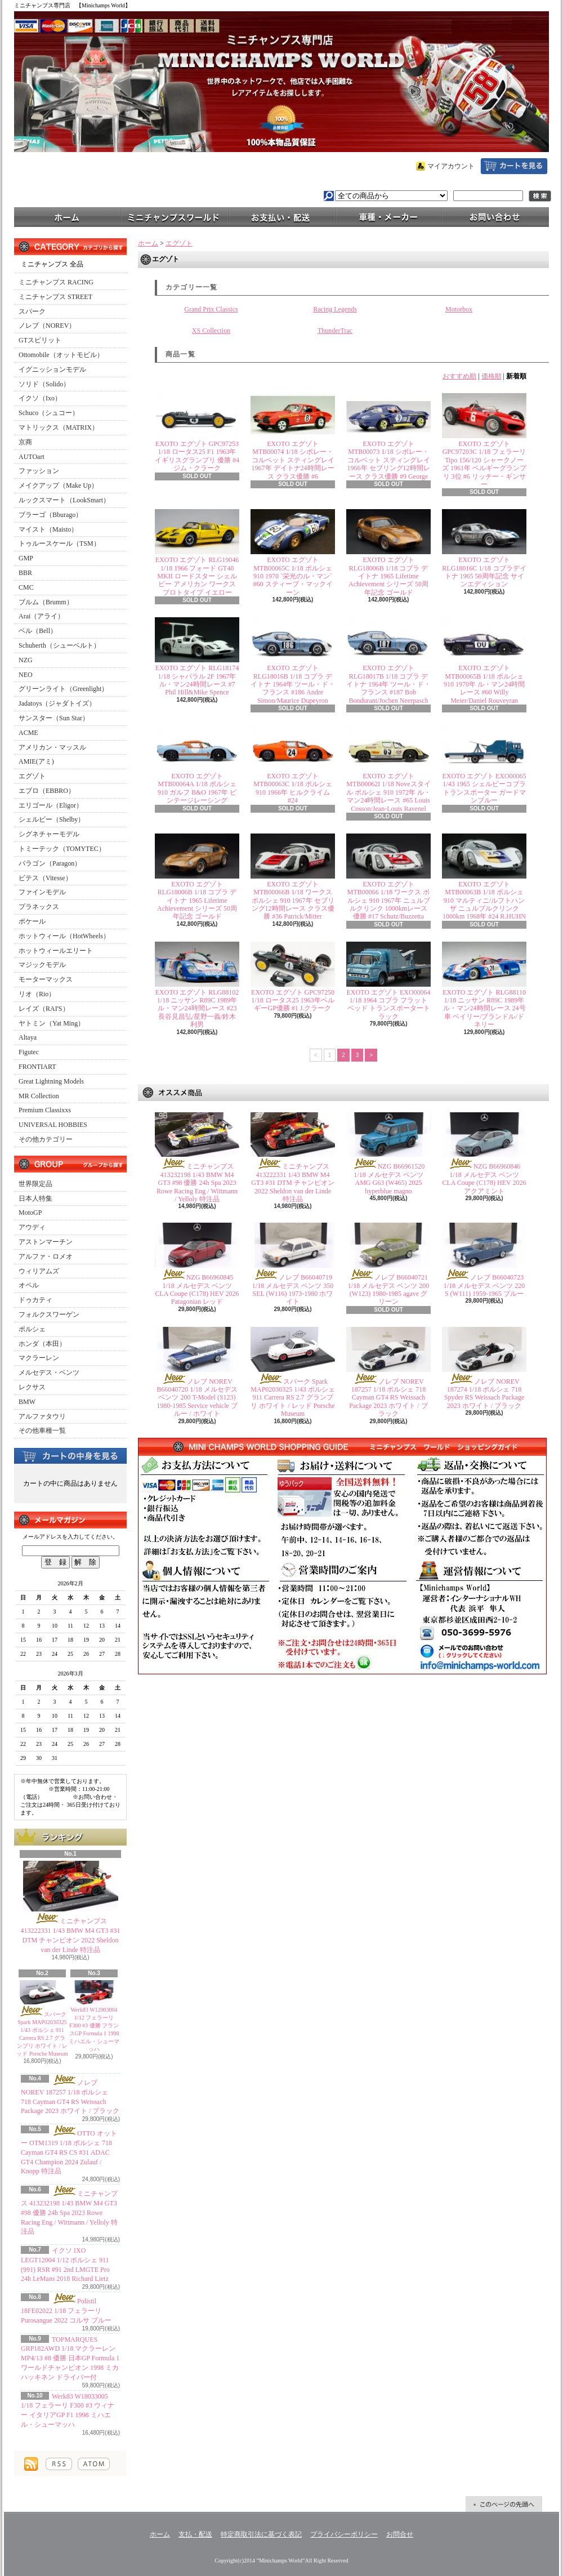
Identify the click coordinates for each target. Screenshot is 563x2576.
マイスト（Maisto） (48, 529)
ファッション (39, 471)
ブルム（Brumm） (46, 602)
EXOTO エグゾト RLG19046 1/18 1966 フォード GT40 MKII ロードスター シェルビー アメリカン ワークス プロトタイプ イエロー (197, 576)
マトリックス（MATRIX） (59, 427)
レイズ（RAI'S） (44, 1009)
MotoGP (30, 1212)
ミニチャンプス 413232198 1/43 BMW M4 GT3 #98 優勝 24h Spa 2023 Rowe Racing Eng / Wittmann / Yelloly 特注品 (69, 2212)
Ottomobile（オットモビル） (61, 355)
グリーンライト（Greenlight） (63, 689)
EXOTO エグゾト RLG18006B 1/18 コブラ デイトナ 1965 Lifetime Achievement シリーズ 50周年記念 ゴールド (388, 576)
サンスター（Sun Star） (54, 718)
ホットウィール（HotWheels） (64, 936)
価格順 (491, 376)
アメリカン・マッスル (52, 747)
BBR (25, 573)
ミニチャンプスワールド (174, 216)
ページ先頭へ (504, 2504)
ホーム (67, 216)
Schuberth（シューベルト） (59, 645)
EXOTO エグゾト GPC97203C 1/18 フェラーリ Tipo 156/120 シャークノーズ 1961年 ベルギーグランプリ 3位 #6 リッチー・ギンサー (484, 464)
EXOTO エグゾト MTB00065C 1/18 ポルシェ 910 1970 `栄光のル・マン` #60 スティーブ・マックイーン (293, 576)
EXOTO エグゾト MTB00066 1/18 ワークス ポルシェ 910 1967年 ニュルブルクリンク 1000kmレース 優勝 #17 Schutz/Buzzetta (388, 900)
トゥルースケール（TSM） (59, 543)
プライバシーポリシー (344, 2534)
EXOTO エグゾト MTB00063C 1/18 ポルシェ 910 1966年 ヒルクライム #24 (292, 788)
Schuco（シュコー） (49, 413)
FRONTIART (37, 1067)
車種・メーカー (388, 216)
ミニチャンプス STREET (55, 297)
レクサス (32, 1387)
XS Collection (211, 331)
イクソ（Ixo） (40, 398)
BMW (27, 1402)
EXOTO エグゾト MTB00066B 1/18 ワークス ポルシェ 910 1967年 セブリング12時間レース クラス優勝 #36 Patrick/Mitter (293, 900)
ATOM (94, 2464)
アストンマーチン (46, 1242)
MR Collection (39, 1096)
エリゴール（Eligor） (51, 805)
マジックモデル (42, 965)
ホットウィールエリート (56, 951)
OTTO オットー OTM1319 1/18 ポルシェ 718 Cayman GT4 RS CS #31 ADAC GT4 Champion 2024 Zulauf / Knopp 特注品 (69, 2152)
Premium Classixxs (45, 1110)
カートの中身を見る (70, 1455)
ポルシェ (32, 1329)
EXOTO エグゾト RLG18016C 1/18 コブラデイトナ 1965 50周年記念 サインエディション (484, 572)
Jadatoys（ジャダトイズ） (57, 703)
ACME (28, 733)
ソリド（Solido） (44, 384)
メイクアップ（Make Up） (58, 485)
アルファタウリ (42, 1416)
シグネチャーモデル (49, 834)
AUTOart (31, 457)
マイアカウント (451, 166)
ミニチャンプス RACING (56, 282)
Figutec (29, 1052)
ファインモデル (42, 892)
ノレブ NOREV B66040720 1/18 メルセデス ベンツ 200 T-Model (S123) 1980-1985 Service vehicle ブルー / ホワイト (197, 1398)
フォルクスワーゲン (49, 1314)
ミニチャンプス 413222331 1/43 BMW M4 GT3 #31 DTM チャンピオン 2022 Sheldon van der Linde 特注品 (292, 1182)
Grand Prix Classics (211, 309)
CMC (26, 587)
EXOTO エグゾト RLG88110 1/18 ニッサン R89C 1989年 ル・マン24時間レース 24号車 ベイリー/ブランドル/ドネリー (484, 1008)
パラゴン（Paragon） (50, 863)
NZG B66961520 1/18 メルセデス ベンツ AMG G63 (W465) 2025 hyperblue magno (388, 1178)
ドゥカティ (35, 1300)
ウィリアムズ (39, 1271)
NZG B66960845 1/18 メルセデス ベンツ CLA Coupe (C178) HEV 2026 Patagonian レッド (197, 1289)
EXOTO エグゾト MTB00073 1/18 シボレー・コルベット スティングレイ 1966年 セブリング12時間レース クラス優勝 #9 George (388, 460)
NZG (26, 660)
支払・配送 (195, 2534)
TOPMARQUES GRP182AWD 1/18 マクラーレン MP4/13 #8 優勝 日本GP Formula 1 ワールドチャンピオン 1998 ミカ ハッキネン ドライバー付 (70, 2358)
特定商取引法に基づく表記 (261, 2534)
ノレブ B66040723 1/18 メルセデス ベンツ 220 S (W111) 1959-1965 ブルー (484, 1285)
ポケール (32, 921)
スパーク (32, 311)
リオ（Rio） (37, 994)
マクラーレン (39, 1358)
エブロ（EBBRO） (47, 791)
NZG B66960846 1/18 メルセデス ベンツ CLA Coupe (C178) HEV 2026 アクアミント (484, 1178)
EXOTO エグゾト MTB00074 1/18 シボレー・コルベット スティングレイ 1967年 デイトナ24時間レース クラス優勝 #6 (293, 460)
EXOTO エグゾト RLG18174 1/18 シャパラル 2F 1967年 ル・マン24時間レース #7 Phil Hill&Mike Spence (197, 680)
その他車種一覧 (42, 1430)
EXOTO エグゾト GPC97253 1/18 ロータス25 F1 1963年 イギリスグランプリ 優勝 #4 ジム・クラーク (197, 456)
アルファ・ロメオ (46, 1256)
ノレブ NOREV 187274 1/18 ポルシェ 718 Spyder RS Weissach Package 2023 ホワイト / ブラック (484, 1394)
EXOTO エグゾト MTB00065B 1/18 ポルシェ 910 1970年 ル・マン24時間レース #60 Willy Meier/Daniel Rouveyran (484, 684)
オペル (29, 1285)
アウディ (32, 1227)
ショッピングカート (514, 166)
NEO (26, 675)
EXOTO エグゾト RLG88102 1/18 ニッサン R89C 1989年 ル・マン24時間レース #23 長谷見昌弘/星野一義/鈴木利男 (197, 1008)
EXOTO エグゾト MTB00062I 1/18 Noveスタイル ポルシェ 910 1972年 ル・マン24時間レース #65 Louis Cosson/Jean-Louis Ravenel (388, 792)
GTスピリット (40, 340)
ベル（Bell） (38, 631)
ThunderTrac (335, 331)
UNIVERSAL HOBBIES (53, 1125)
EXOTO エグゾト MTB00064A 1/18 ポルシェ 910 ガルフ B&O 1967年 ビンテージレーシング (197, 788)
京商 (25, 442)
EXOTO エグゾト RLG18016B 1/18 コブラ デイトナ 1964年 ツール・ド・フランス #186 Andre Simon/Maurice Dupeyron (293, 684)
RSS (59, 2464)
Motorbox (458, 309)
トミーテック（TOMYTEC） (62, 849)
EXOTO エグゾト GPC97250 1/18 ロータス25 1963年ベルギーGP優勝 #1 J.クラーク (292, 1000)
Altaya (28, 1037)
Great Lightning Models (51, 1081)
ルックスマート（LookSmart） (64, 500)
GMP (26, 558)
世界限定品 (35, 1184)
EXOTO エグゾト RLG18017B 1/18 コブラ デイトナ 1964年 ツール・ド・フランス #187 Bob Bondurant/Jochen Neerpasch (388, 684)
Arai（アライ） (41, 616)
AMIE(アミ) (36, 761)
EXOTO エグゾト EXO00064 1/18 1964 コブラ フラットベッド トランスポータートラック (388, 1004)
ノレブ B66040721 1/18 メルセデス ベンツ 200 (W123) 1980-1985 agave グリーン (388, 1289)
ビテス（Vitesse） (45, 878)
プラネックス (39, 907)
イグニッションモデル (52, 369)
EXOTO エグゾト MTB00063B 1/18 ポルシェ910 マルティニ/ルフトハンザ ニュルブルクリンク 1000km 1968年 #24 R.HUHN (484, 900)
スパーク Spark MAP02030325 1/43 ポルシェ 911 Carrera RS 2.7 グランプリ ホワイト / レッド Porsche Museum (292, 1398)
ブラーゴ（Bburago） (50, 515)
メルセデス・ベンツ (49, 1372)
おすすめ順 (459, 376)
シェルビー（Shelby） (51, 819)
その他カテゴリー (46, 1139)
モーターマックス (46, 979)
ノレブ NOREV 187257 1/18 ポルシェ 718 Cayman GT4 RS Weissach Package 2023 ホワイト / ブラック (388, 1398)
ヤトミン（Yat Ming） (51, 1023)
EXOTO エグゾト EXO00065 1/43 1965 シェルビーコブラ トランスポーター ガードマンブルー (484, 788)
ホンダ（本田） (42, 1344)
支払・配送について (281, 216)
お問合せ (495, 216)
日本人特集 (35, 1198)
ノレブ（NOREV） (47, 325)
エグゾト (32, 776)
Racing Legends (335, 309)
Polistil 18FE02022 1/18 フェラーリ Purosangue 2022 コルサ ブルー (66, 2310)
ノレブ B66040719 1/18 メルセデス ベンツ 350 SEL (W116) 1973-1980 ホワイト (292, 1289)
